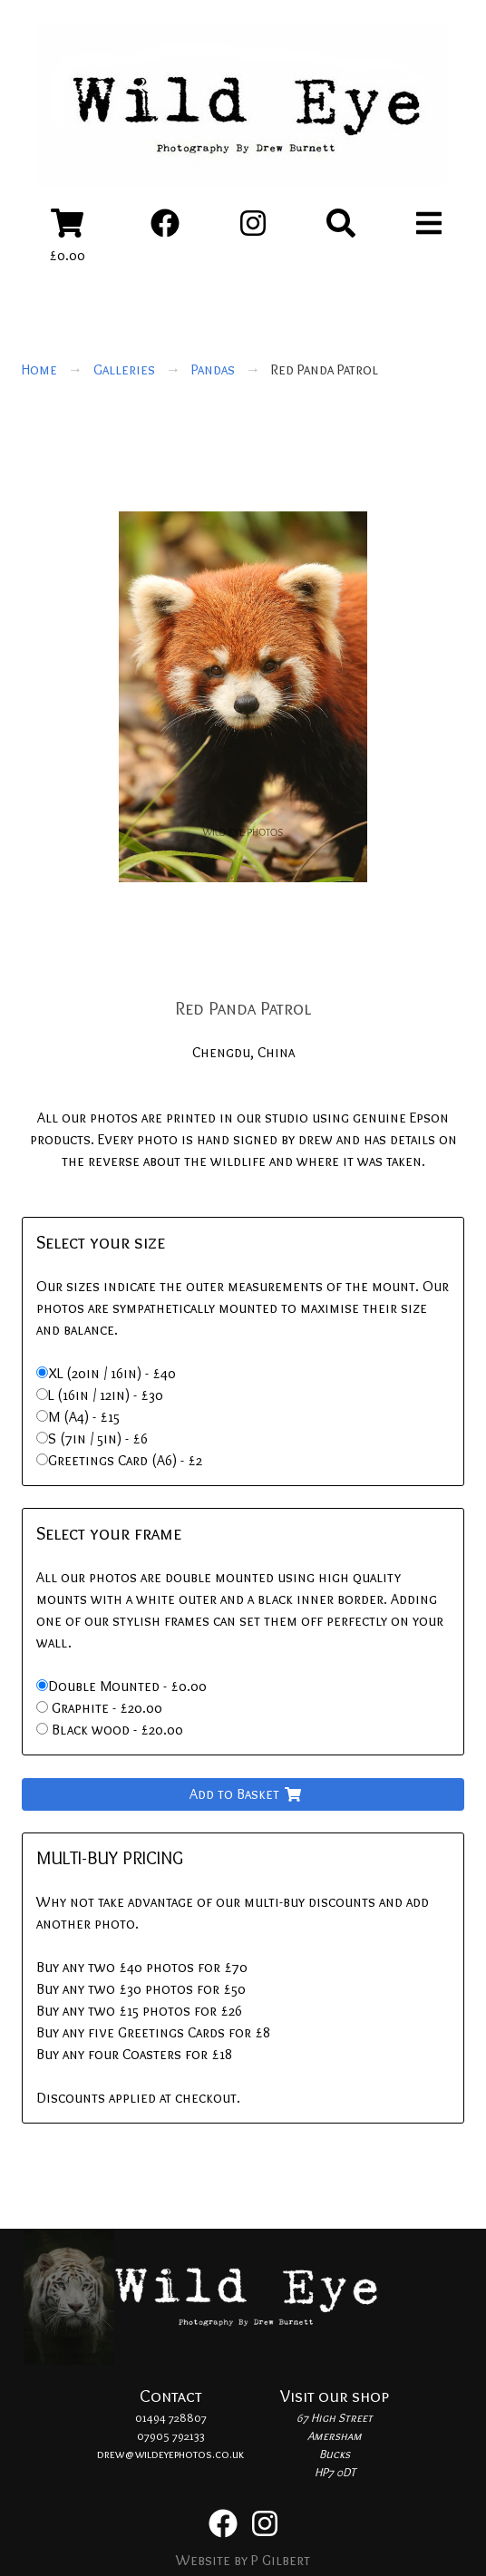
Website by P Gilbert (243, 2560)
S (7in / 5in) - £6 (98, 1438)
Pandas (213, 369)
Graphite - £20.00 (105, 1707)
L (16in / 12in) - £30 (105, 1395)
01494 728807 (171, 2417)
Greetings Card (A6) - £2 (125, 1460)
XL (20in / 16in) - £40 (112, 1373)
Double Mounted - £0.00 (127, 1686)
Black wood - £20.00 (115, 1729)
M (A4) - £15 (84, 1416)
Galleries (124, 369)
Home (39, 369)
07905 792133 (171, 2435)
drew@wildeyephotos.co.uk (170, 2453)
